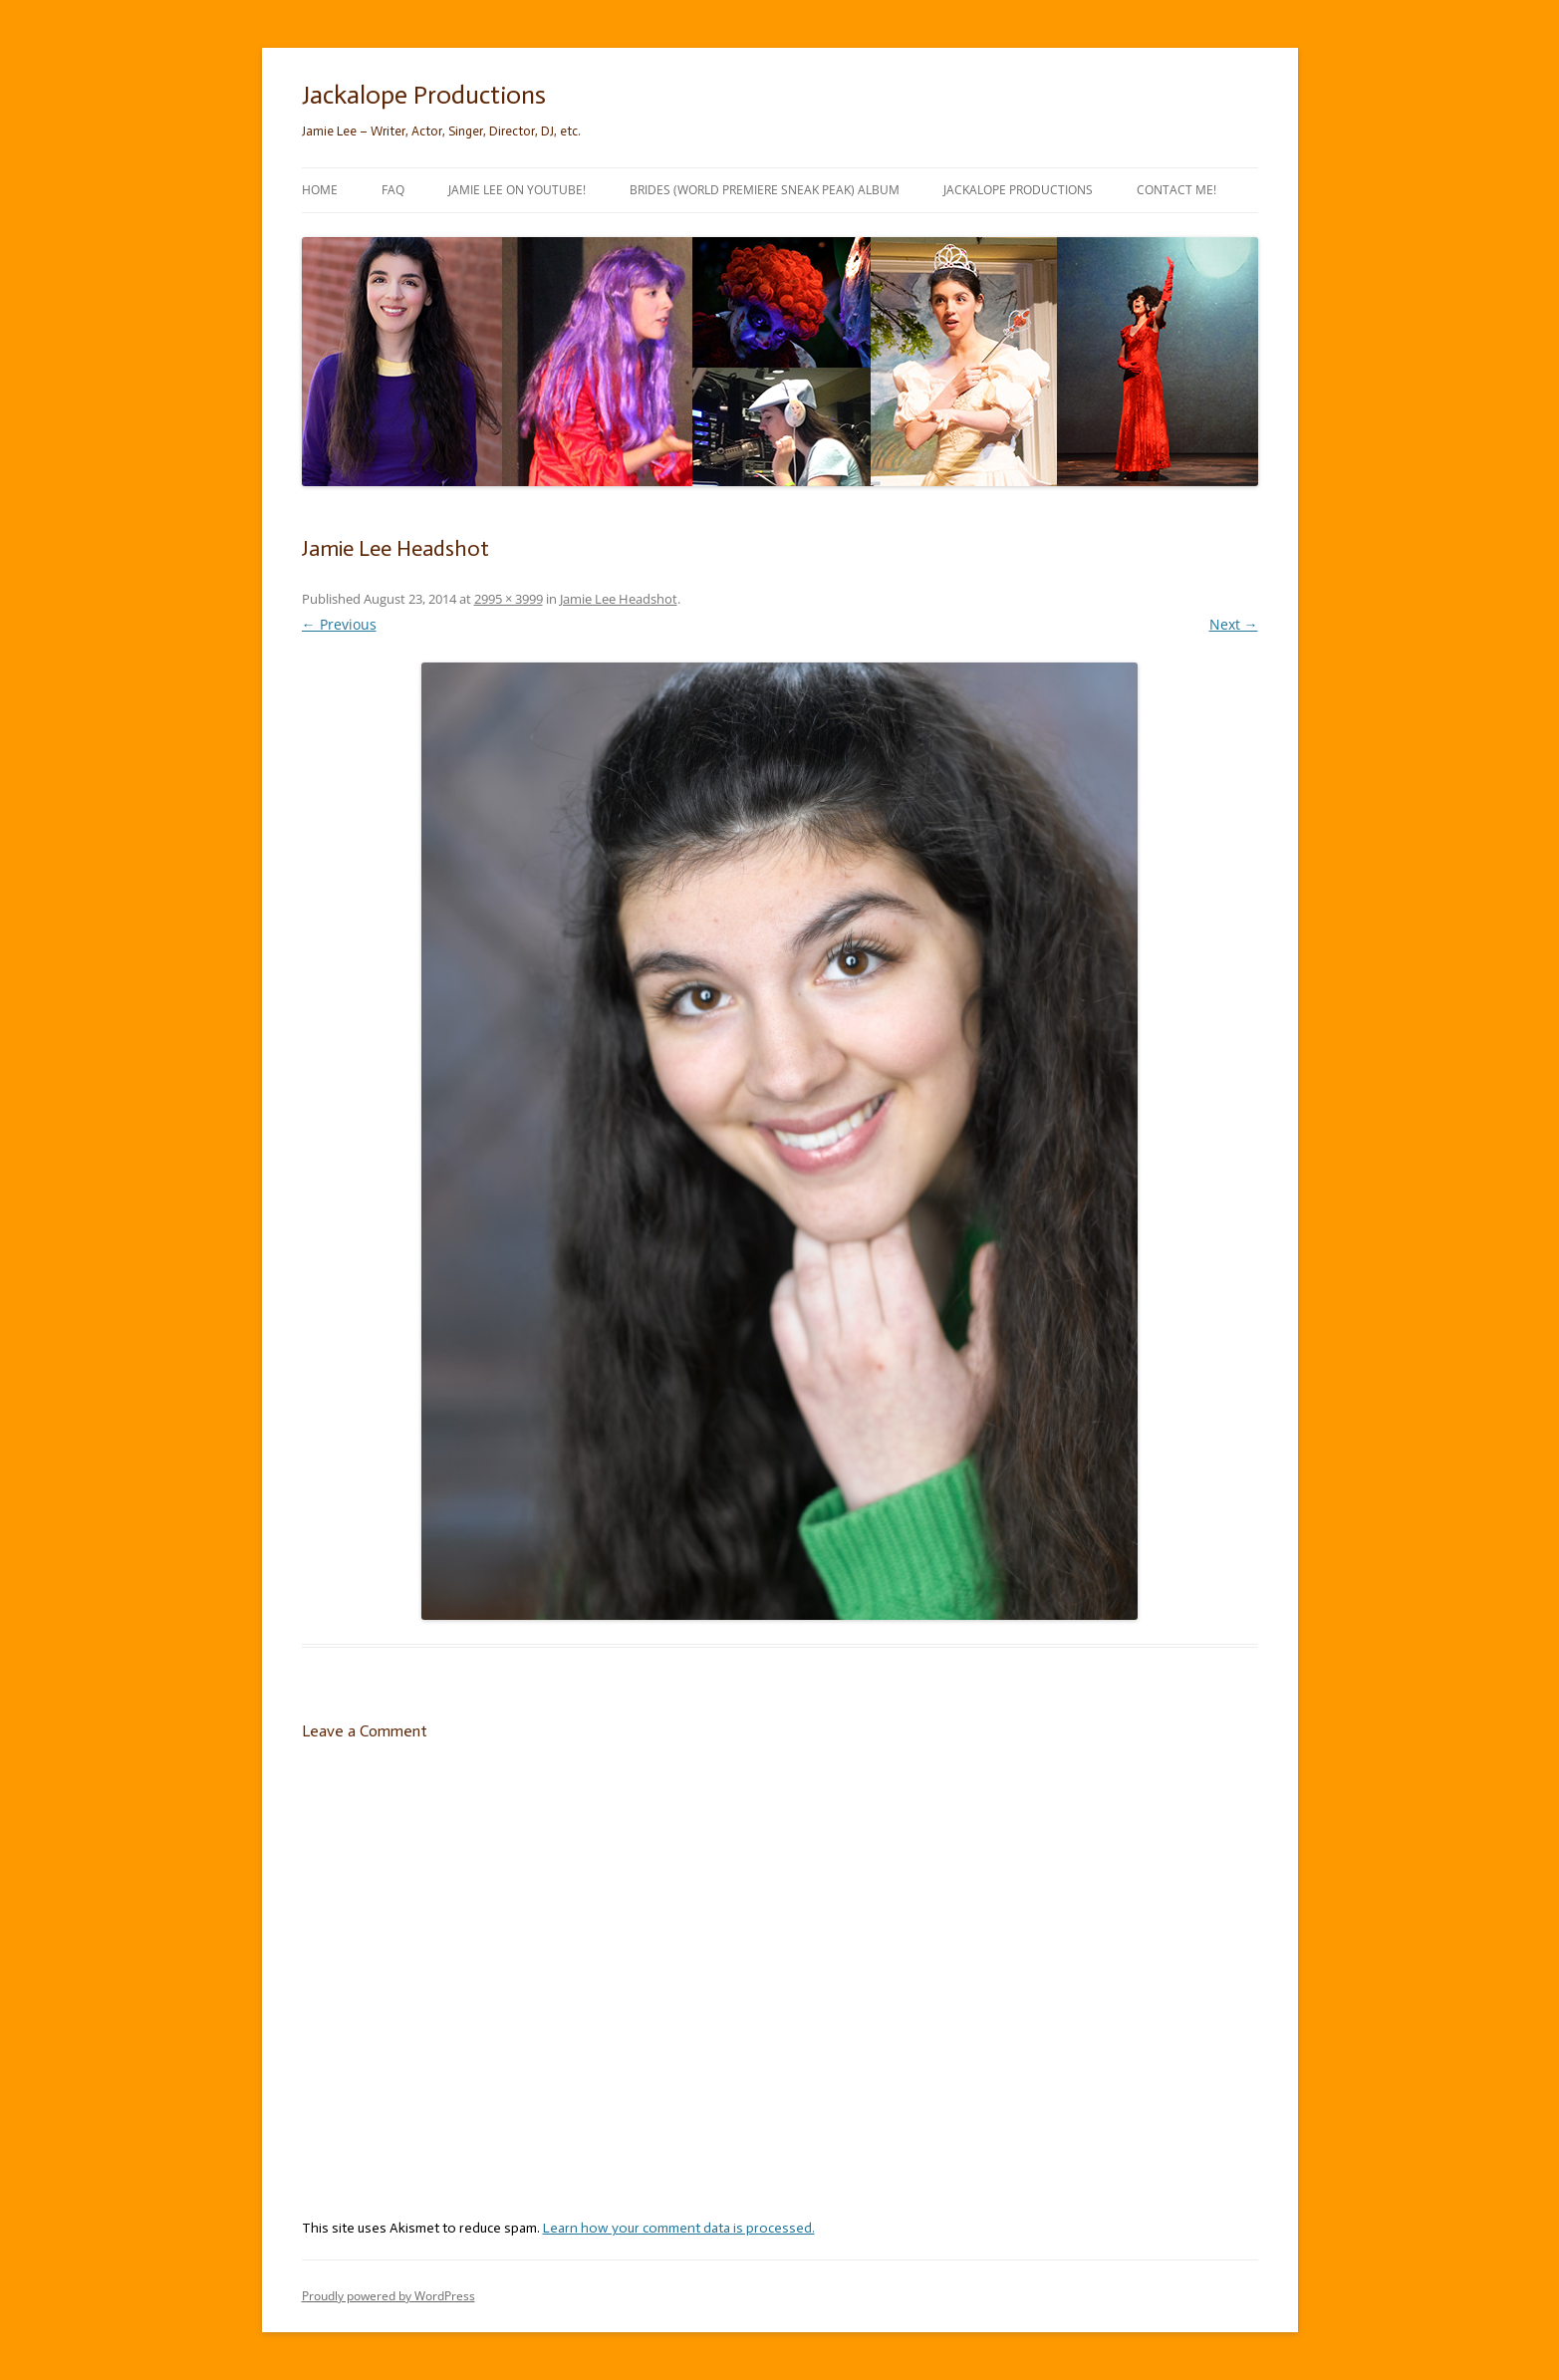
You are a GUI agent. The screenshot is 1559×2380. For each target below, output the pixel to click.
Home (320, 189)
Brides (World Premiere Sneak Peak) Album (765, 189)
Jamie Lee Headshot (618, 599)
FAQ (393, 189)
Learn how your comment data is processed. (679, 2228)
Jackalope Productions (424, 95)
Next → (1233, 624)
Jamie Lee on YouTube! (517, 189)
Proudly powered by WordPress (388, 2295)
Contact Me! (1176, 189)
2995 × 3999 (508, 599)
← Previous (339, 624)
